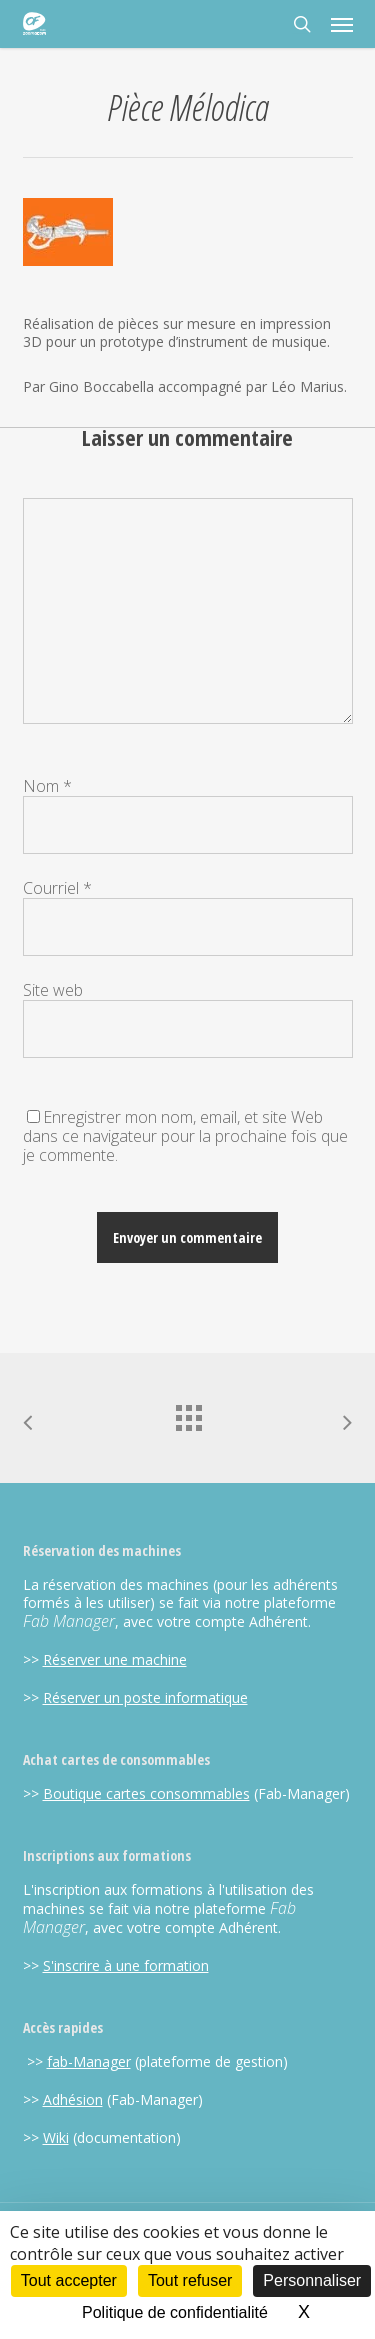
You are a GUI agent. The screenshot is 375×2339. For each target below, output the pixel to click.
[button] (342, 24)
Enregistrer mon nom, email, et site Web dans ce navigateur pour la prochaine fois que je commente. (185, 1136)
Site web (53, 990)
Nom (47, 786)
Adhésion (73, 2099)
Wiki (56, 2137)
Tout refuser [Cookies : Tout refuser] (190, 2280)
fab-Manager (89, 2061)
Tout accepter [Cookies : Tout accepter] (69, 2280)
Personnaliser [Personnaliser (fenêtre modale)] (312, 2280)
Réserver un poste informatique (145, 1697)
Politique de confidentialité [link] (175, 2312)
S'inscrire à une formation (126, 1965)
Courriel (57, 888)
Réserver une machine (115, 1659)
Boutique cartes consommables (146, 1793)
